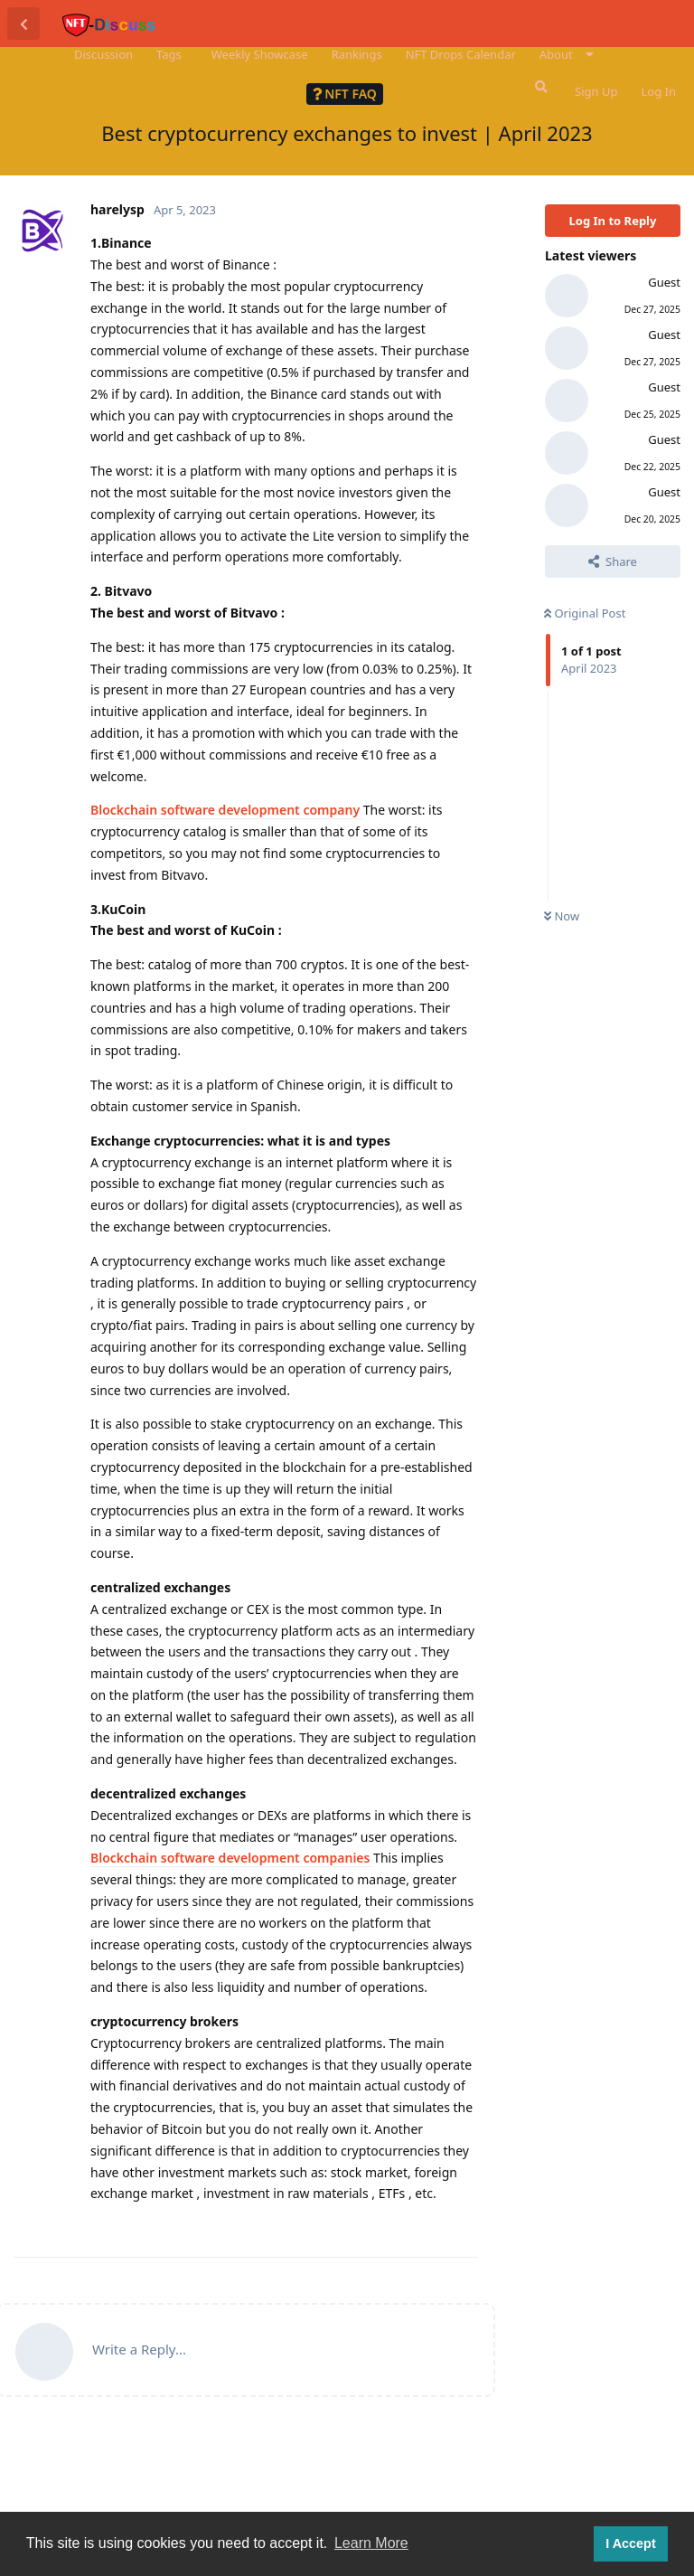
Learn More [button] (371, 2543)
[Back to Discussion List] (23, 23)
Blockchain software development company (226, 809)
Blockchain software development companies (231, 1857)
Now (561, 916)
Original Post (584, 613)
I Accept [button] (630, 2543)
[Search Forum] (539, 87)
